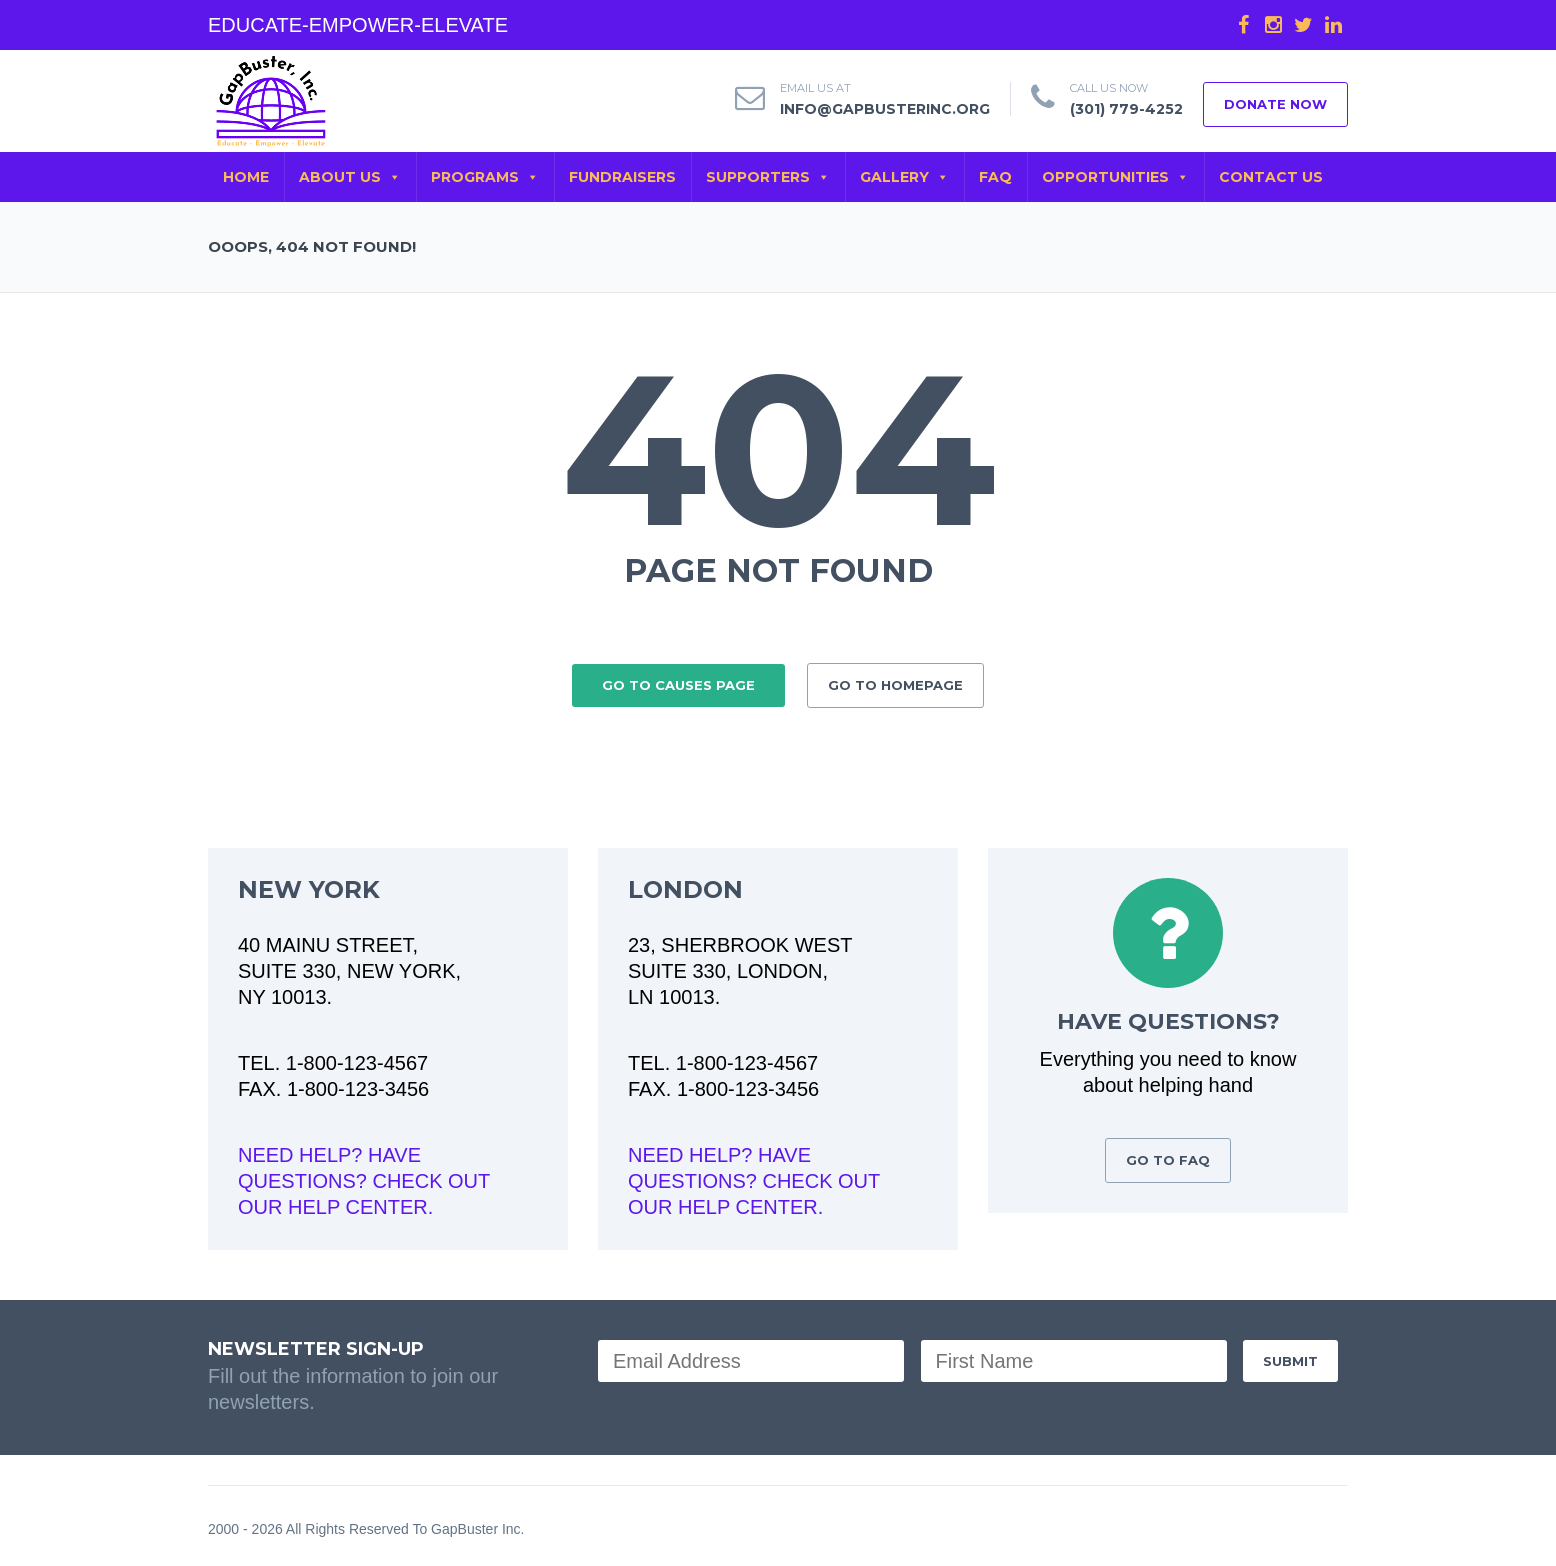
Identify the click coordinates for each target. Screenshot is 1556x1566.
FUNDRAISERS (622, 177)
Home (246, 177)
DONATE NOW (1275, 104)
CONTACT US (1271, 177)
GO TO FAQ (1168, 1154)
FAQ (995, 177)
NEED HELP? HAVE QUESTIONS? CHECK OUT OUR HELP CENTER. (364, 1175)
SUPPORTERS (768, 177)
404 (778, 449)
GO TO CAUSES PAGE (678, 679)
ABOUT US (350, 177)
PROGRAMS (485, 177)
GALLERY (904, 177)
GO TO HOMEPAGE (895, 679)
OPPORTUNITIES (1115, 177)
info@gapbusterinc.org (885, 109)
